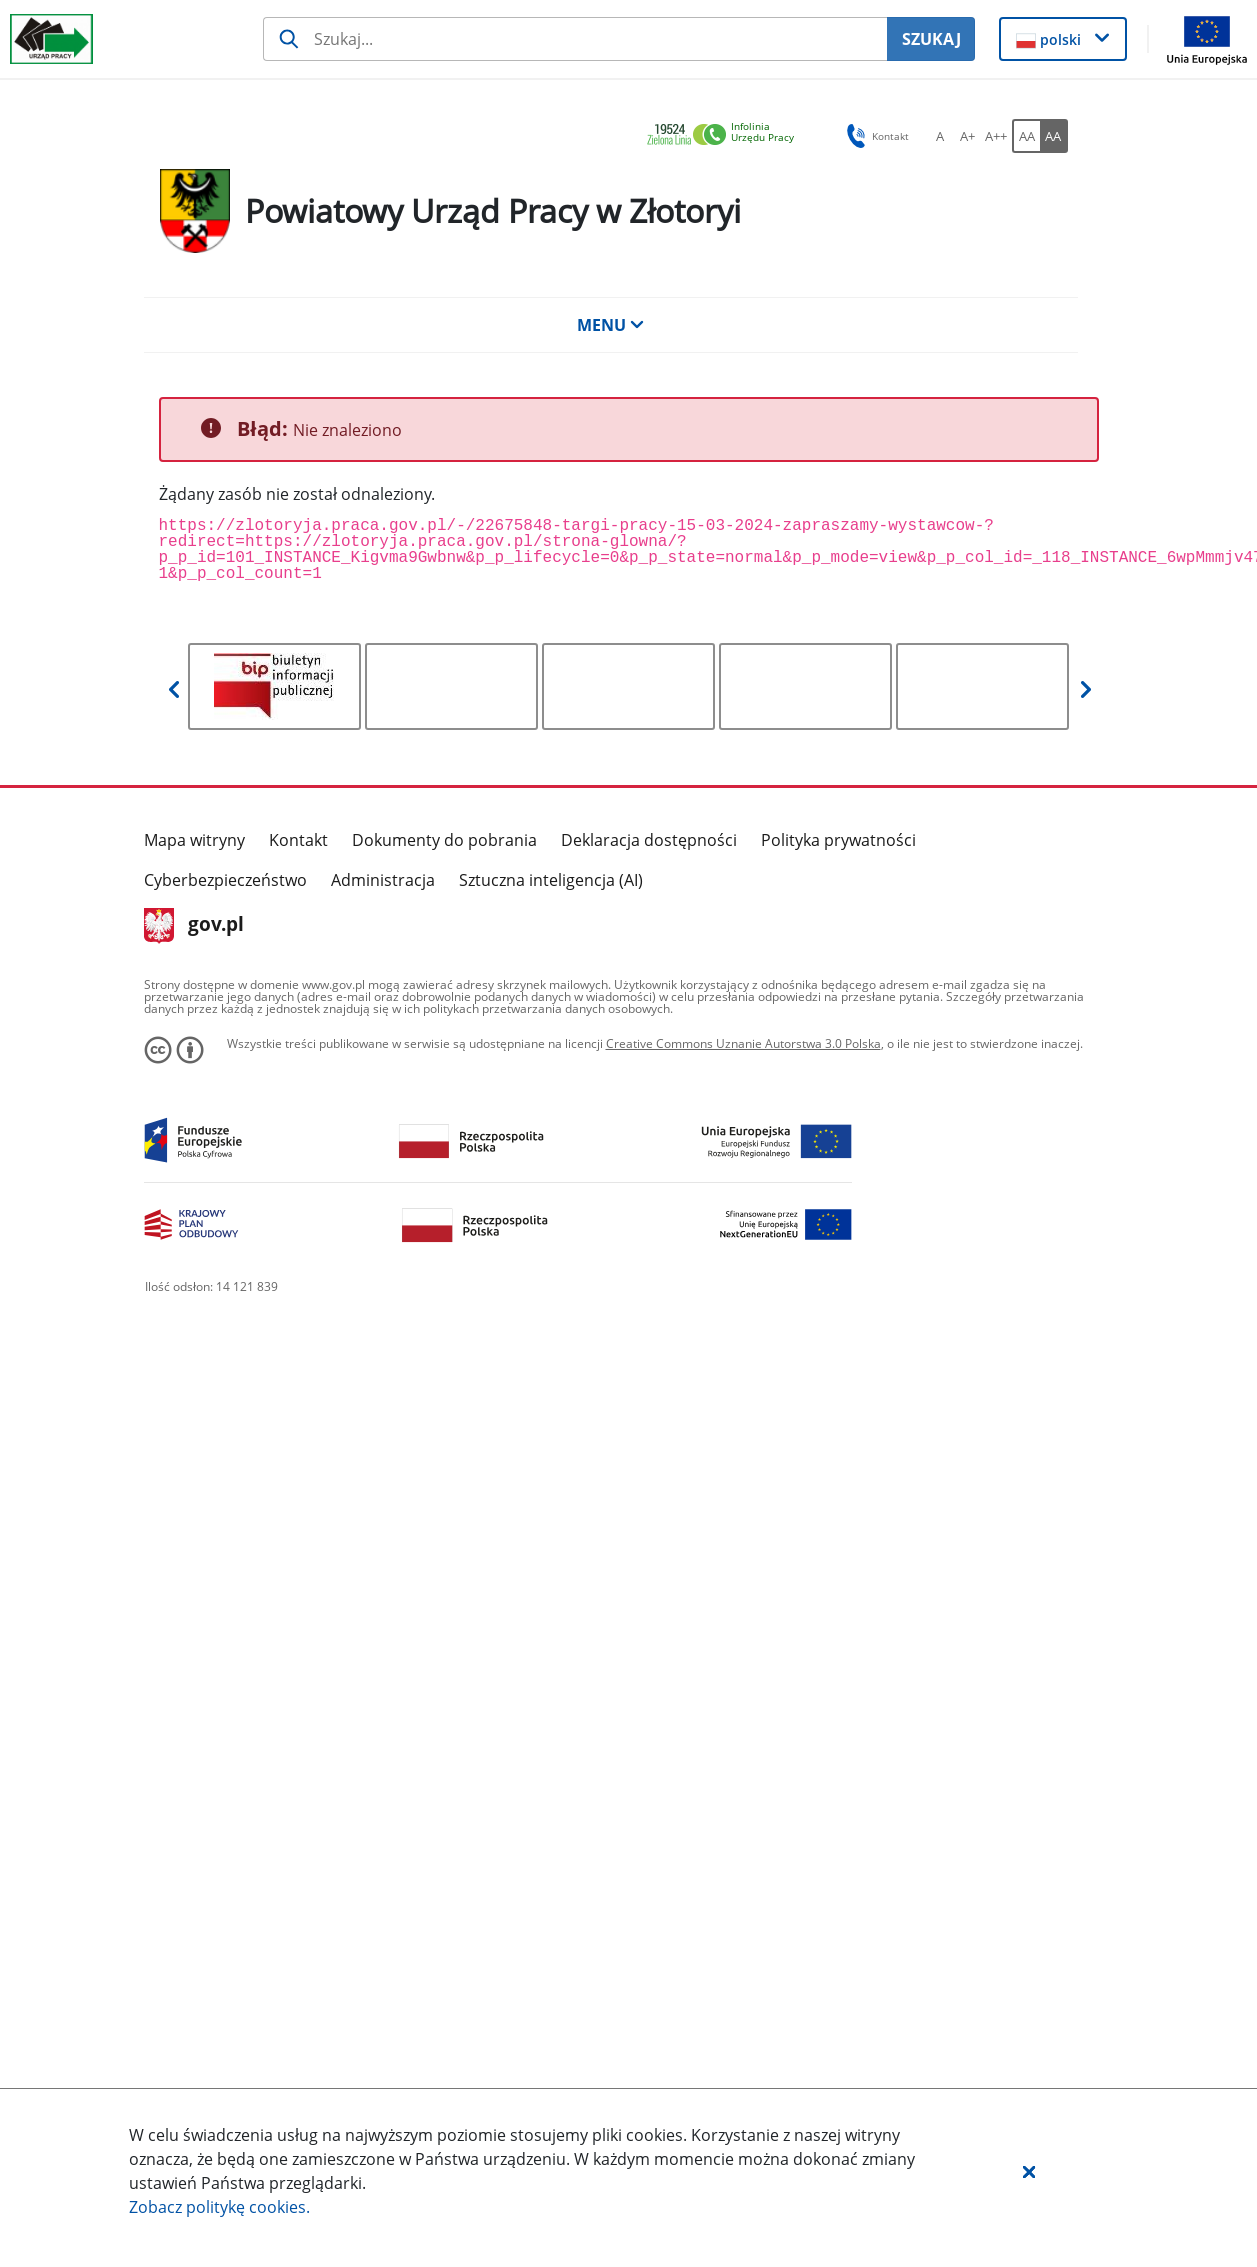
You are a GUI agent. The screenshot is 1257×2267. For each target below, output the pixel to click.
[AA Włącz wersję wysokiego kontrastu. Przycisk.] (1054, 136)
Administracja (383, 880)
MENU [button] (611, 325)
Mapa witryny (194, 840)
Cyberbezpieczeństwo (225, 880)
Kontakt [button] (874, 136)
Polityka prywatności (838, 840)
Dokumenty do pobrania (444, 840)
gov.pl (194, 926)
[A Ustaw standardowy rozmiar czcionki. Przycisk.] (940, 136)
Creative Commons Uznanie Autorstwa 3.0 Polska (743, 1043)
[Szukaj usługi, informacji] (575, 39)
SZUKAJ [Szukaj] (931, 39)
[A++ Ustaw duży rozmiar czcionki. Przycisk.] (996, 136)
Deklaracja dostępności (649, 840)
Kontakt (298, 840)
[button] (1029, 2171)
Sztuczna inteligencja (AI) (551, 880)
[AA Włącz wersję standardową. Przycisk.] (1026, 136)
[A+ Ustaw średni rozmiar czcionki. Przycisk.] (968, 136)
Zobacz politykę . (219, 2207)
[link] (726, 135)
